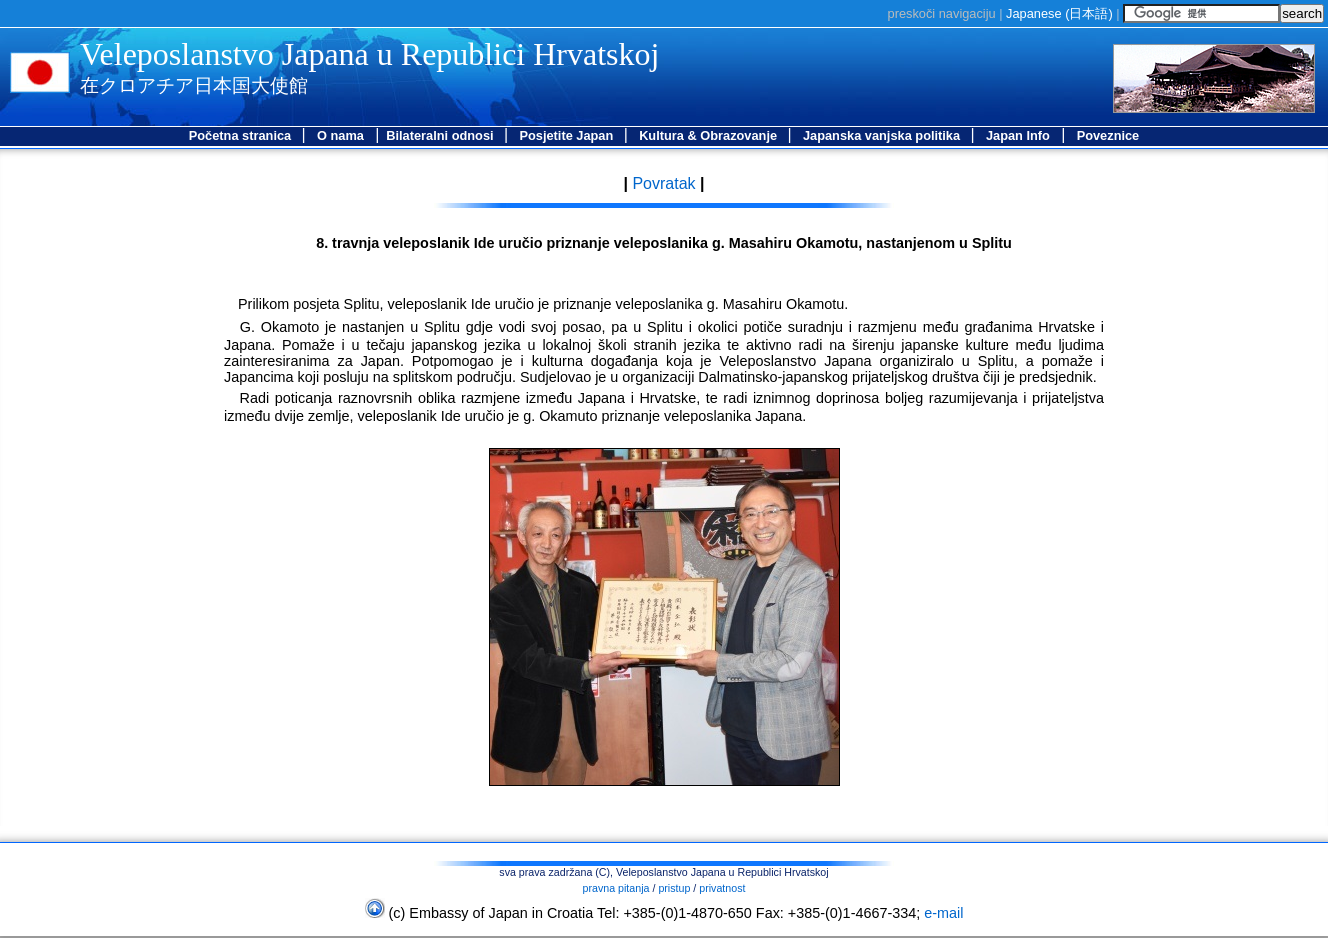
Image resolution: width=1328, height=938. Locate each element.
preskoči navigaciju (942, 13)
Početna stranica (242, 135)
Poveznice (1108, 135)
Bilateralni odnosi (441, 135)
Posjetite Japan (567, 135)
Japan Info (1018, 135)
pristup (674, 888)
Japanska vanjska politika (883, 135)
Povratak (662, 183)
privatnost (722, 888)
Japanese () (1059, 13)
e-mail (943, 913)
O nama (340, 135)
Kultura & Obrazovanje (710, 135)
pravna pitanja (616, 888)
